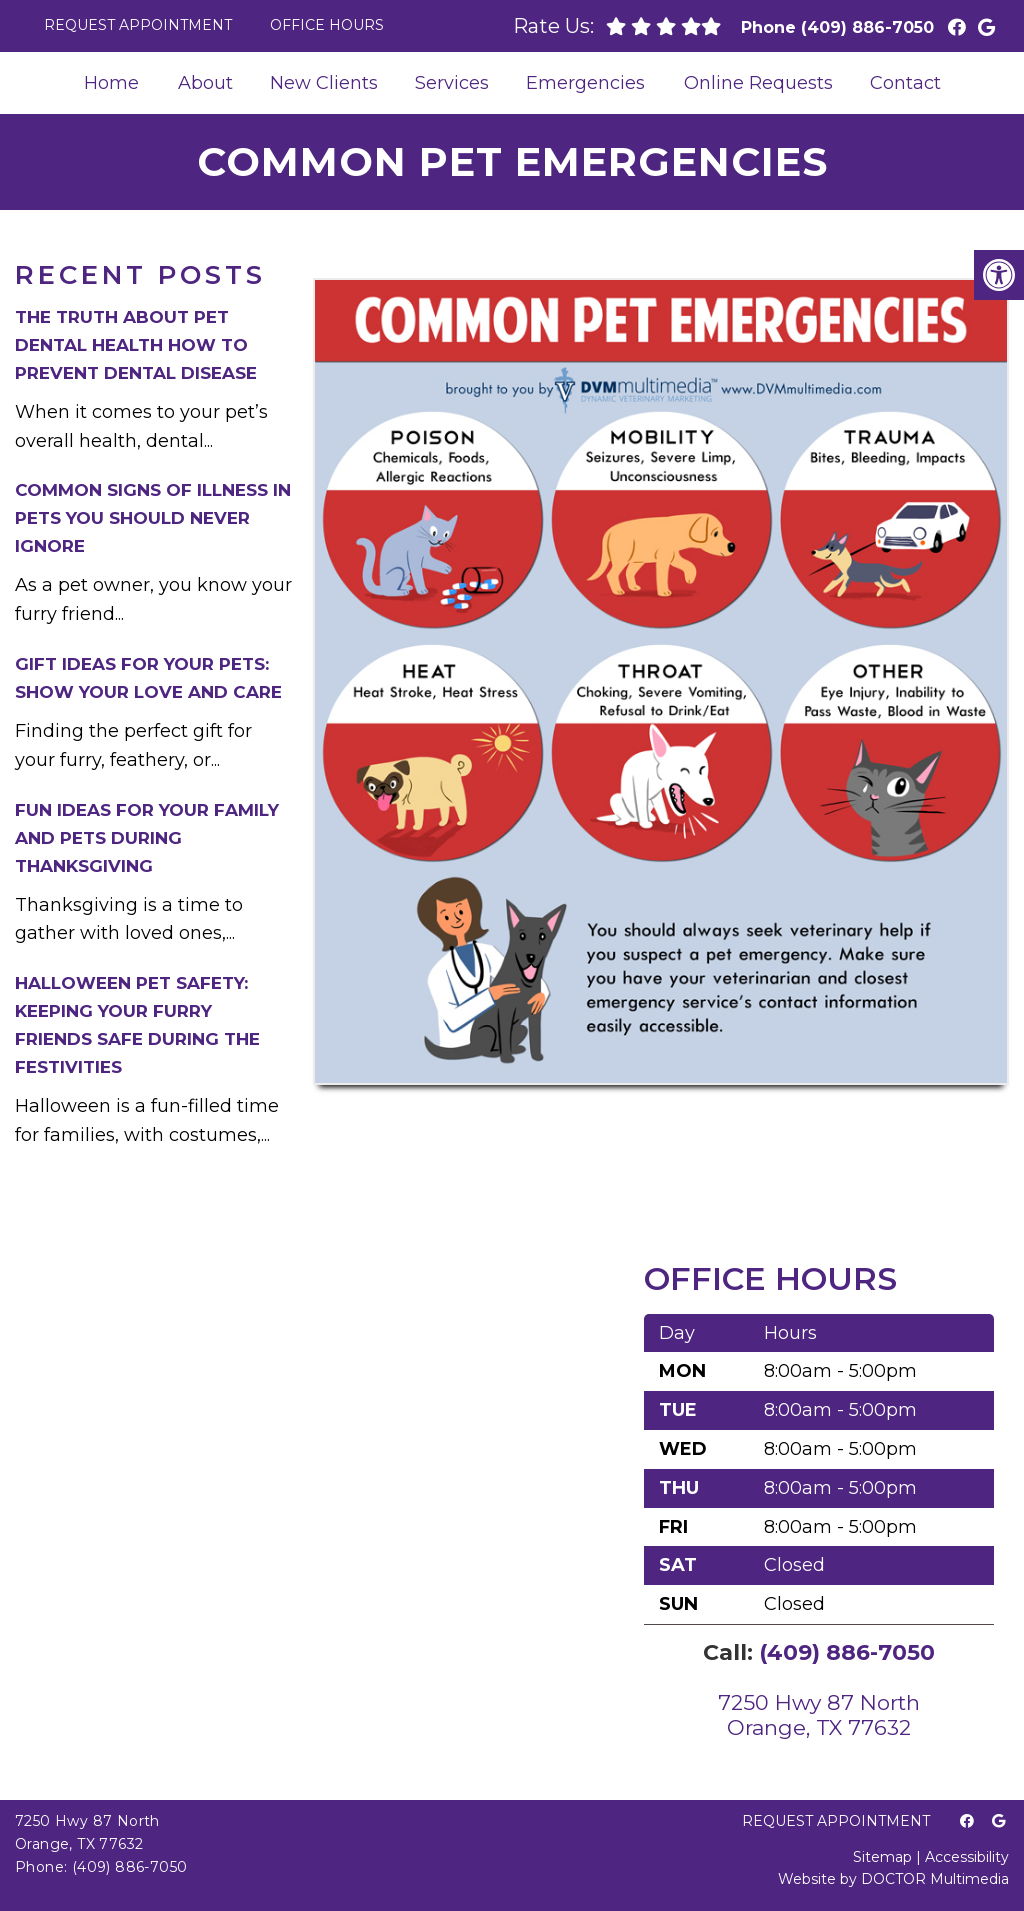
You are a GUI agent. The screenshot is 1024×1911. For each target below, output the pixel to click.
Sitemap (882, 1857)
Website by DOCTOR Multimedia (893, 1879)
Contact (905, 83)
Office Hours (327, 25)
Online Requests (758, 83)
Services (452, 83)
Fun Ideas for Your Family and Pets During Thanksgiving (147, 838)
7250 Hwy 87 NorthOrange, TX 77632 (819, 1715)
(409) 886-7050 (867, 27)
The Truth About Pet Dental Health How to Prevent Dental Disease (136, 345)
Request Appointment (138, 25)
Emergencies (585, 83)
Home (111, 83)
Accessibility (967, 1857)
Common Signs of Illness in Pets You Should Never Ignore (153, 518)
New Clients (324, 83)
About (205, 83)
